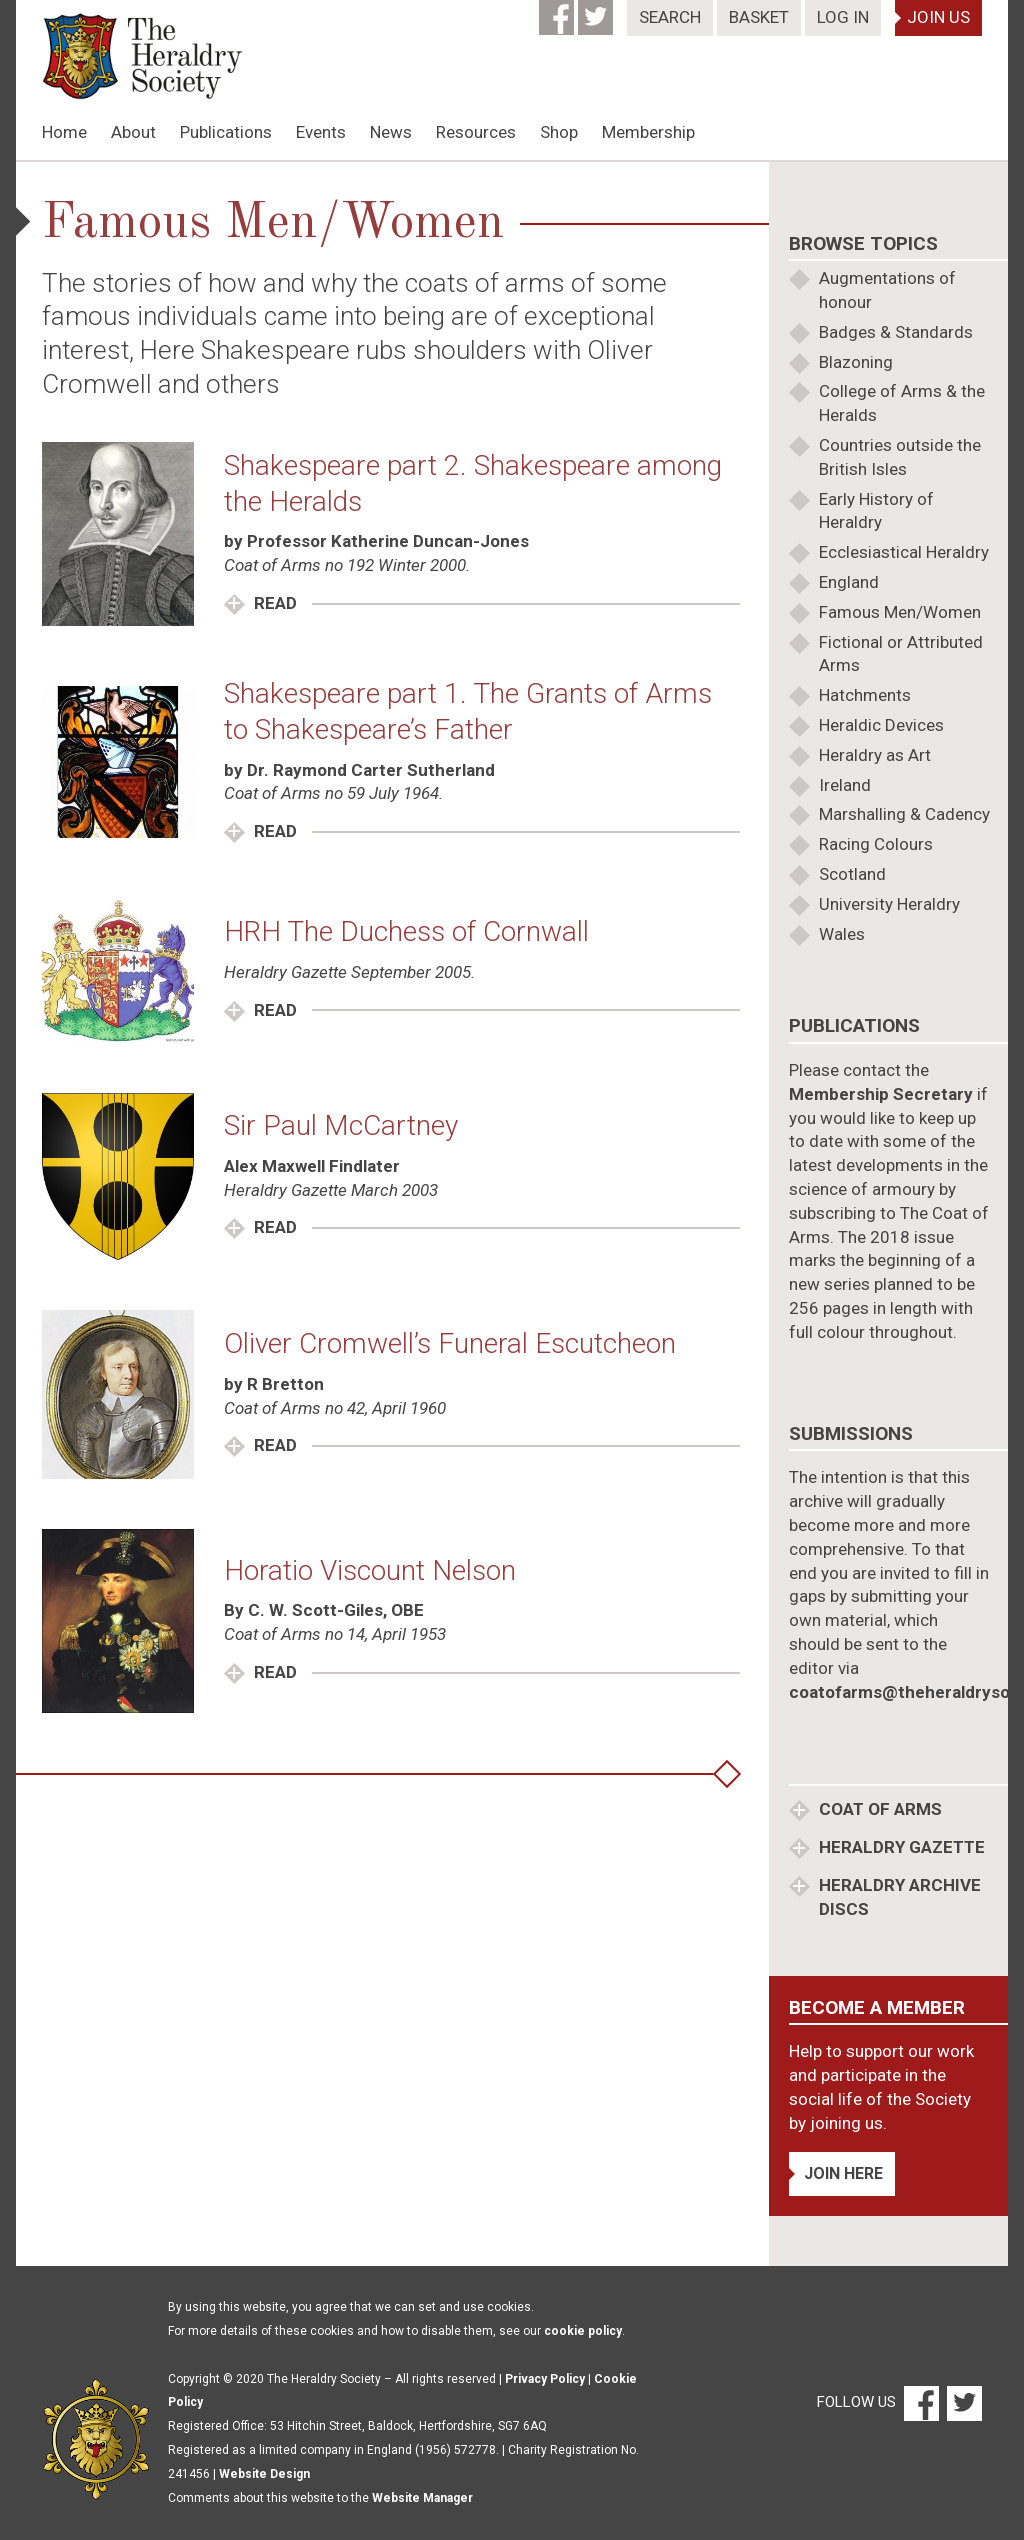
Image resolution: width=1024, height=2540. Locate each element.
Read (273, 603)
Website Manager (422, 2498)
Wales (842, 934)
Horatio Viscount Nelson (370, 1570)
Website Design (264, 2474)
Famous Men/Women (900, 612)
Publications (226, 132)
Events (321, 132)
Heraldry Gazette (900, 1847)
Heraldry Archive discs (898, 1897)
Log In (843, 17)
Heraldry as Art (875, 755)
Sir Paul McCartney (341, 1125)
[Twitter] (597, 11)
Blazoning (856, 362)
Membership (648, 132)
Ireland (845, 785)
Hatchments (865, 695)
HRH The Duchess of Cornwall (406, 931)
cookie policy (583, 2331)
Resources (476, 132)
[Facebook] (558, 11)
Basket (759, 17)
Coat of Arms (878, 1809)
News (391, 132)
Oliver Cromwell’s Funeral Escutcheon (450, 1343)
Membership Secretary (881, 1094)
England (849, 582)
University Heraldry (889, 904)
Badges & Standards (896, 332)
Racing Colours (876, 844)
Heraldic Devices (881, 725)
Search (670, 17)
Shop (559, 132)
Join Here (843, 2173)
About (133, 132)
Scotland (852, 874)
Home (64, 132)
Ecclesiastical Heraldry (904, 552)
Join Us (938, 17)
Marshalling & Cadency (904, 814)
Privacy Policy (545, 2379)
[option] (512, 160)
